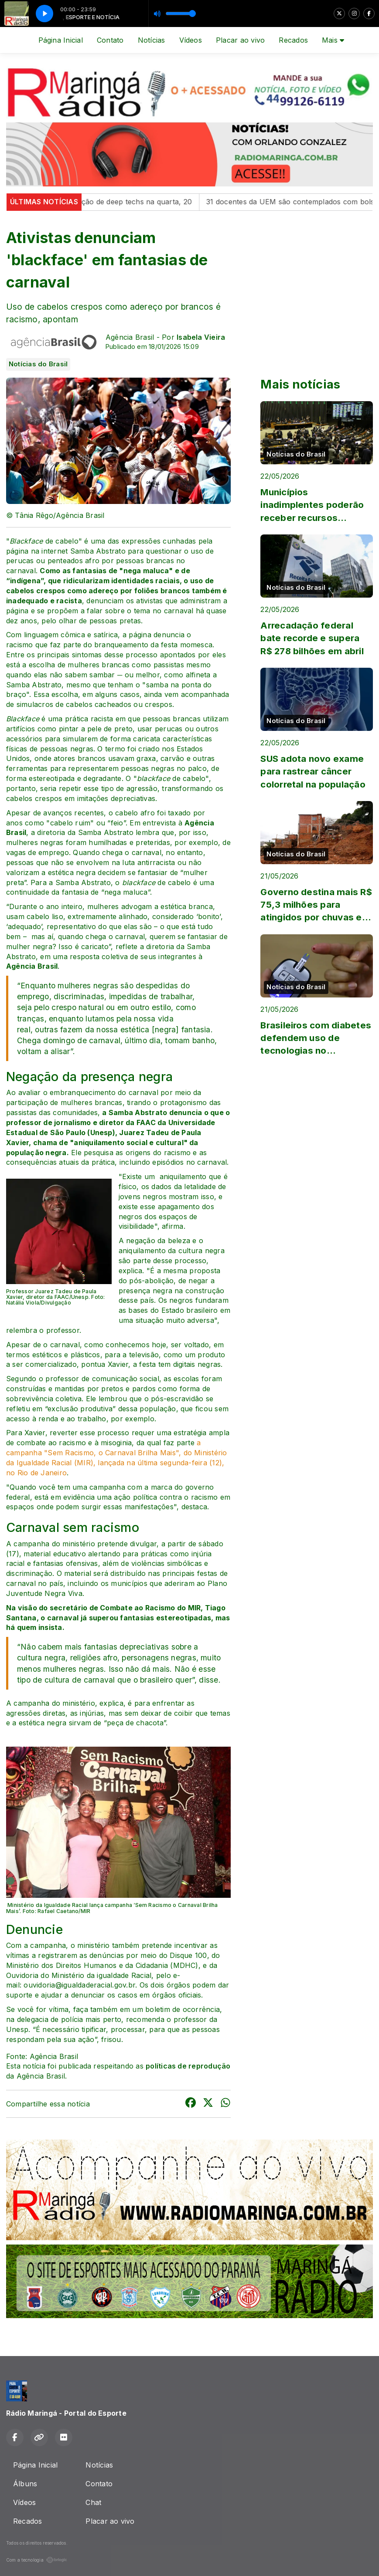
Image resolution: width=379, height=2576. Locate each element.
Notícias (151, 40)
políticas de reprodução (188, 2066)
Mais (333, 40)
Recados (293, 40)
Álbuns (25, 2483)
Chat (93, 2502)
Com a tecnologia (36, 2560)
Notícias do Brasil (38, 364)
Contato (110, 40)
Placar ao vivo (240, 40)
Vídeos (190, 40)
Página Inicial (60, 40)
